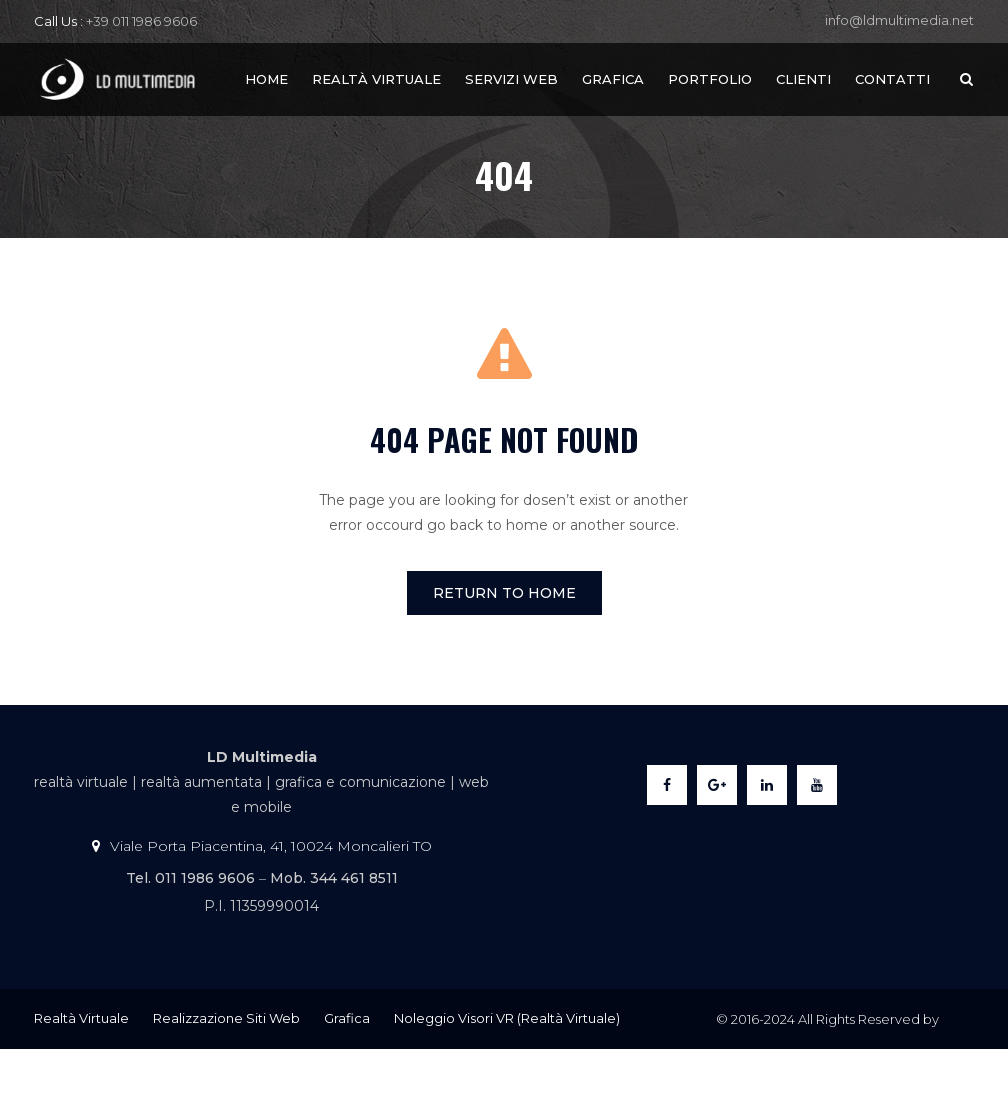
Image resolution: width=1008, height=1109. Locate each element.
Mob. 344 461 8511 (334, 878)
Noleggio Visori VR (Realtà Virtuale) (507, 1018)
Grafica (613, 79)
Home (266, 79)
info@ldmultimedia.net (899, 20)
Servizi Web (511, 79)
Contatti (892, 79)
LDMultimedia (827, 1079)
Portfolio (710, 79)
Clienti (803, 79)
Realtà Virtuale (376, 79)
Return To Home (504, 593)
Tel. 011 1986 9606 (190, 878)
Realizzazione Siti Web (226, 1018)
